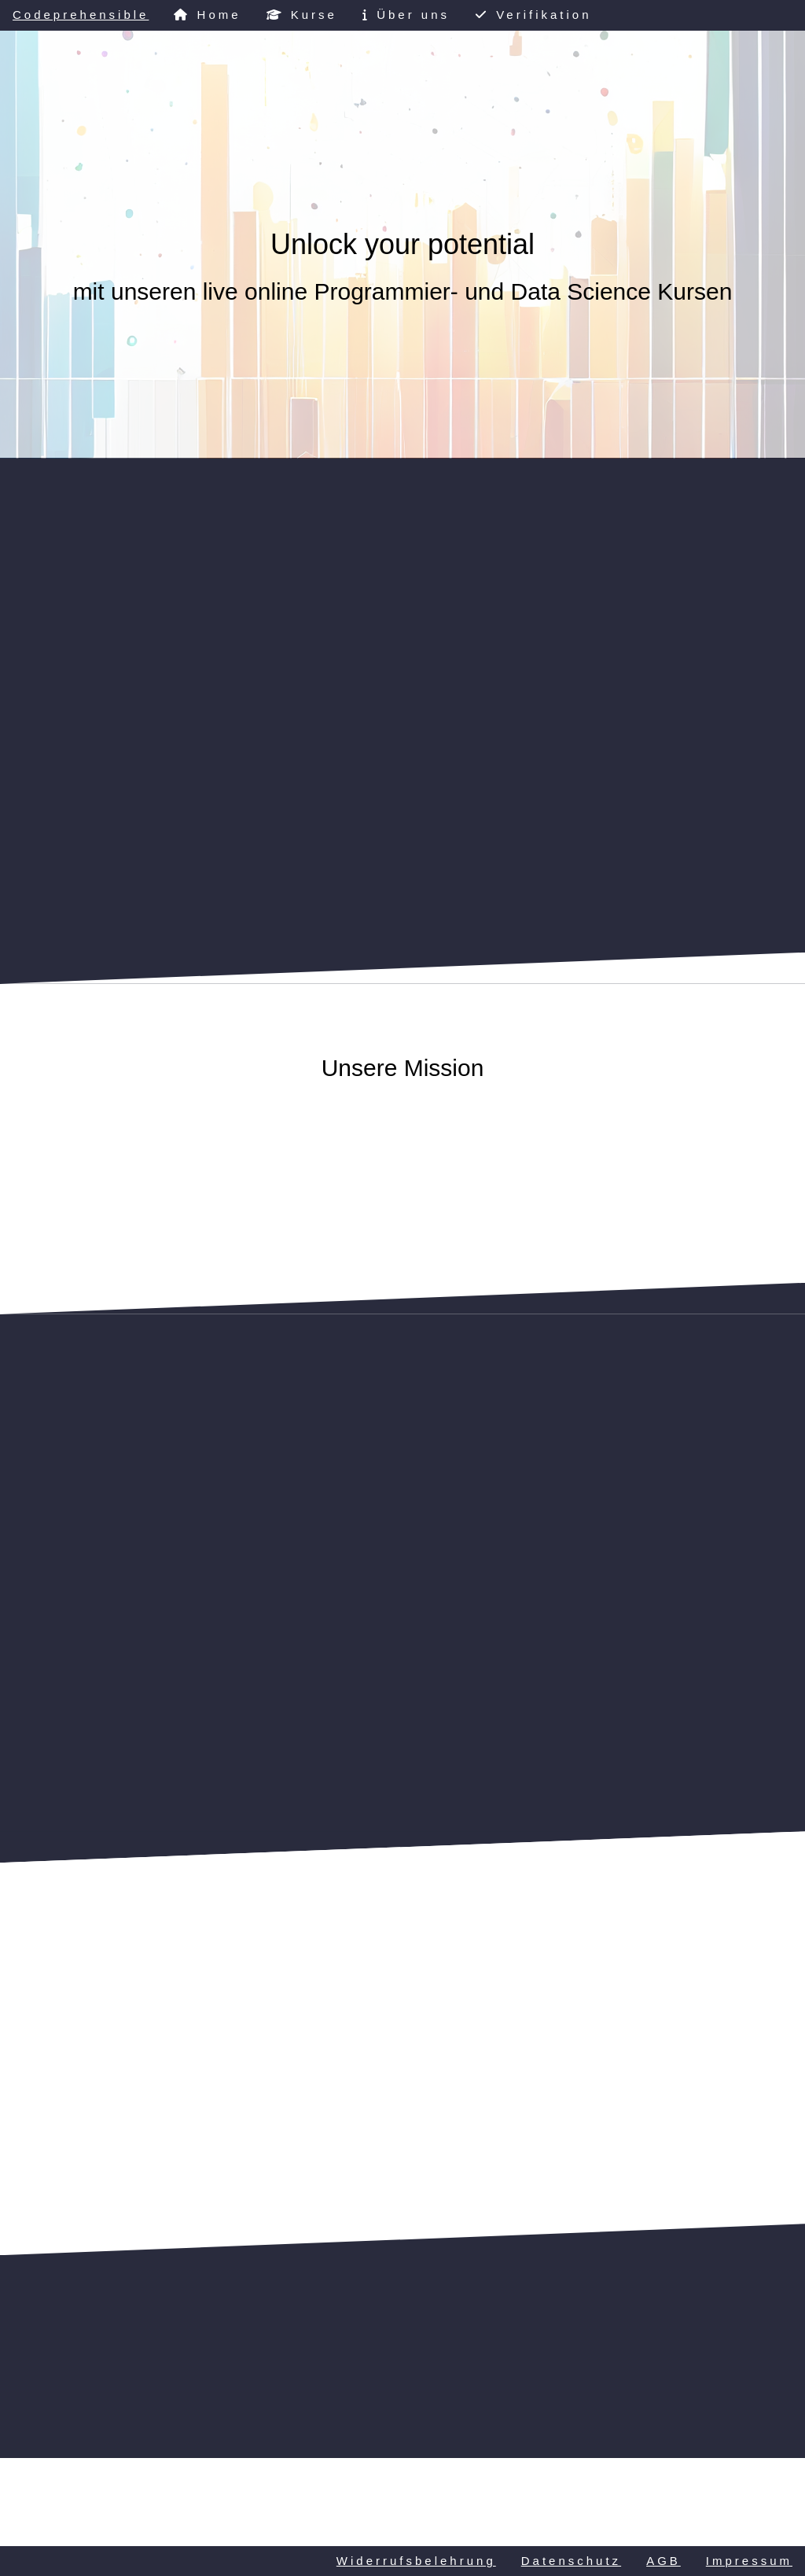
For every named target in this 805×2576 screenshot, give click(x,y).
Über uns (406, 14)
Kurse (301, 14)
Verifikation (533, 14)
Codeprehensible (81, 14)
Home (207, 14)
